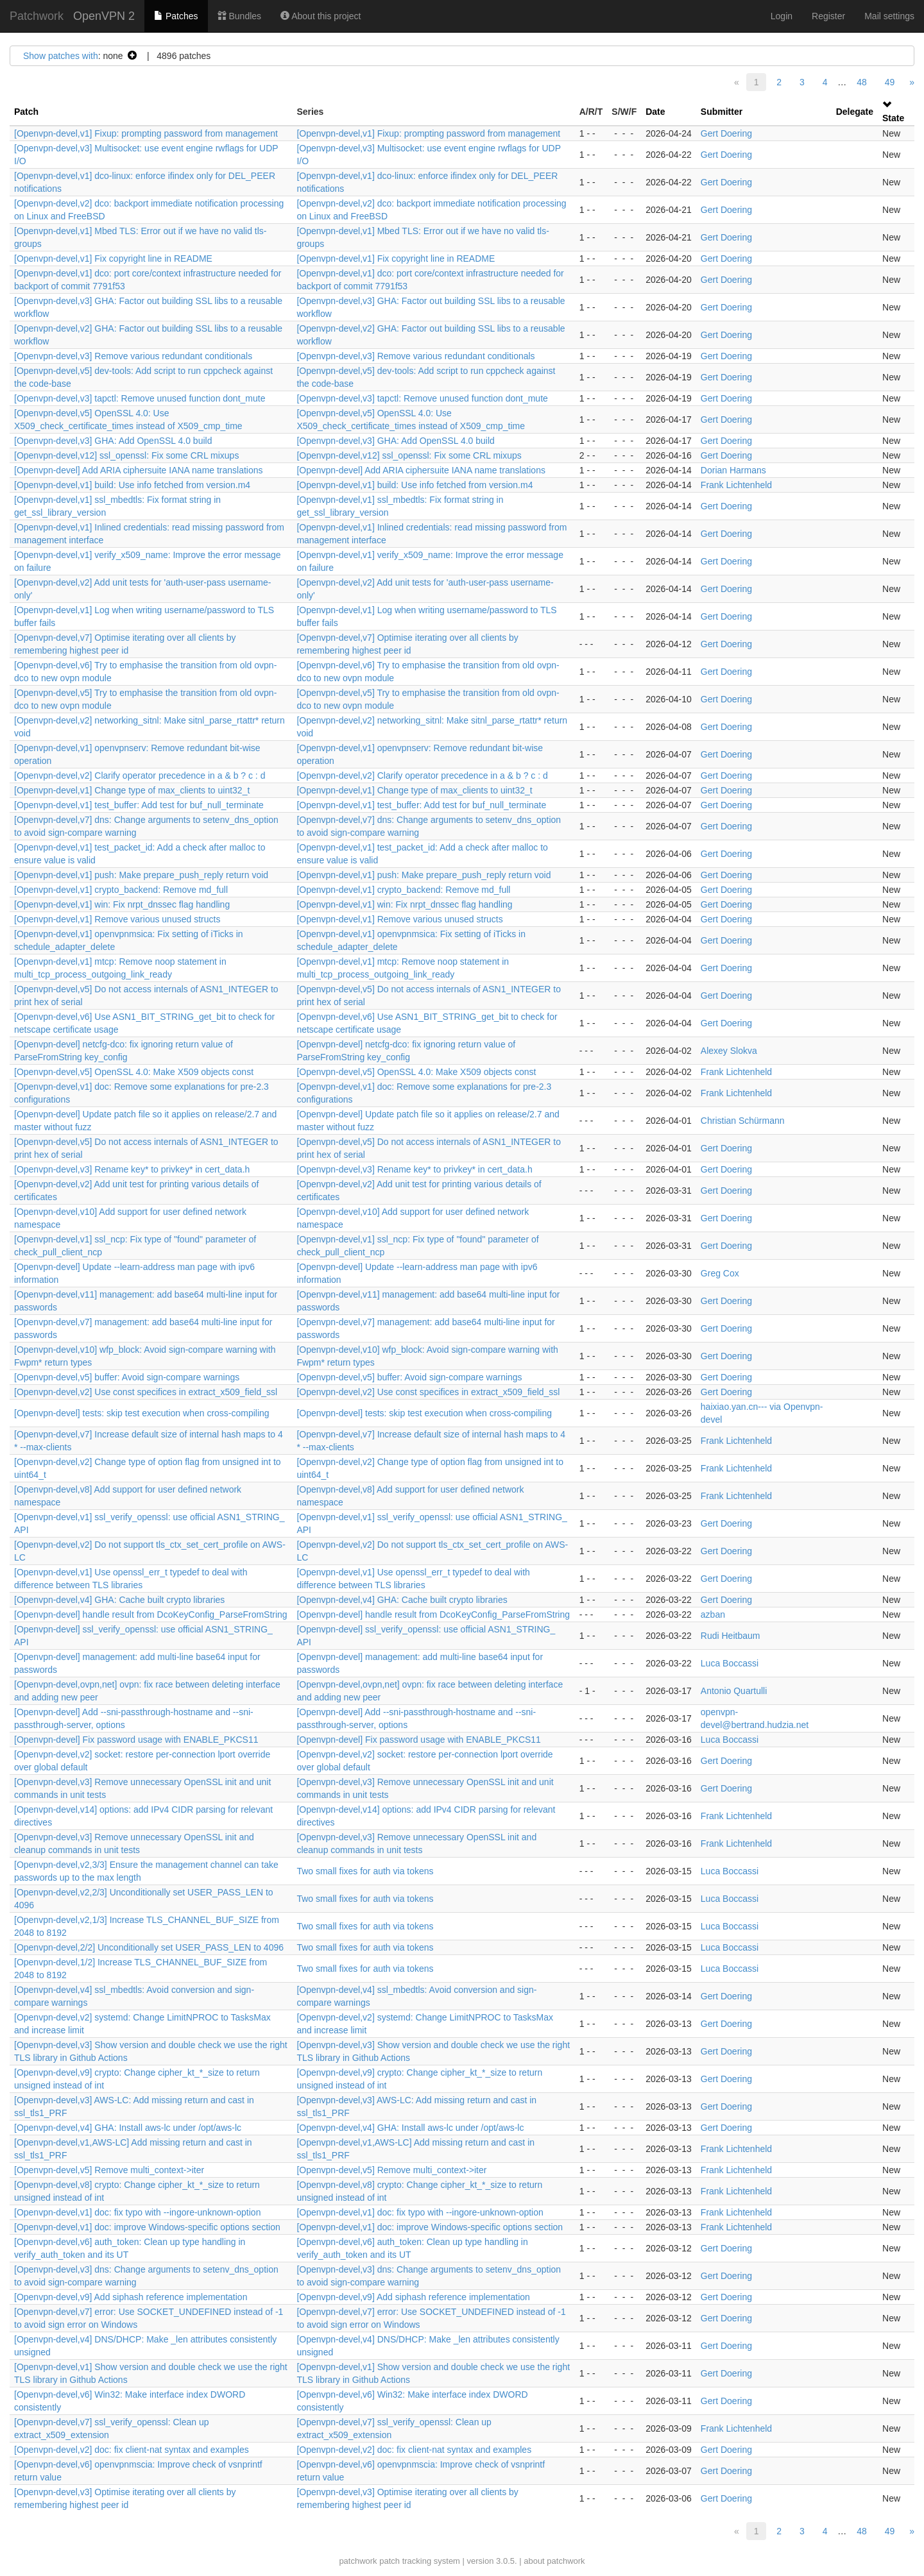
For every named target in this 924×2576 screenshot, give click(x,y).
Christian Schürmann (743, 1120)
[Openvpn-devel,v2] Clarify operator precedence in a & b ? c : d (139, 775)
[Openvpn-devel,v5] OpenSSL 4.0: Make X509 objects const (133, 1072)
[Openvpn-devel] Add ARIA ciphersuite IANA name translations (138, 470)
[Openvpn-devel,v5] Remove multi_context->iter (109, 2170)
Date (655, 111)
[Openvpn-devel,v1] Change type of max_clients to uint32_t (132, 790)
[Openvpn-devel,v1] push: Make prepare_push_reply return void (141, 875)
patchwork (358, 2561)
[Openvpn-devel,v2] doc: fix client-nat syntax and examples (131, 2450)
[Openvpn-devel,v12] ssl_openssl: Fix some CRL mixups (126, 455)
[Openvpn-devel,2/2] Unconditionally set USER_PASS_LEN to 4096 (149, 1947)
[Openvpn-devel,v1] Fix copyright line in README (113, 258)
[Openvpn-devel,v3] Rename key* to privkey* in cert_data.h (132, 1169)
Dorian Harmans (733, 470)
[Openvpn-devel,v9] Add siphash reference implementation (130, 2297)
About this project (320, 16)
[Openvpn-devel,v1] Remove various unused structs (117, 919)
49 (890, 82)
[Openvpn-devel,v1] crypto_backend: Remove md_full (121, 890)
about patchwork (554, 2561)
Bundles (239, 16)
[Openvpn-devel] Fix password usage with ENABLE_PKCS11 (136, 1739)
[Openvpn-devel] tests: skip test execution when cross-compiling (142, 1413)
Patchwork (37, 16)
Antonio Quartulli (734, 1691)
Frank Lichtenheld (736, 485)
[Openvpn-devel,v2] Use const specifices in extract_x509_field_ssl (145, 1392)
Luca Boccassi (729, 1663)
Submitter (721, 111)
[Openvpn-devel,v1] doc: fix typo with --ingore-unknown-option (137, 2212)
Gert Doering (726, 133)
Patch (26, 111)
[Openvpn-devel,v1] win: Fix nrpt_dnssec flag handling (122, 904)
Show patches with (60, 56)
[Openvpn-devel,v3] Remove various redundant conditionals (133, 356)
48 (862, 82)
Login (781, 16)
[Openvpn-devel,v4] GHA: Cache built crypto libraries (119, 1600)
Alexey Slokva (729, 1051)
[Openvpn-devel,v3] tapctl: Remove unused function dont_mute (139, 398)
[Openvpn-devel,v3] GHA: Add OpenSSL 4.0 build (113, 441)
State (893, 118)
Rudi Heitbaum (730, 1636)
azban (713, 1614)
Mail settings (889, 16)
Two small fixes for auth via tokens (364, 1871)
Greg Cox (720, 1273)
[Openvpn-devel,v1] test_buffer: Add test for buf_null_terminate (139, 805)
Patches (176, 16)
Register (828, 16)
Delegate (854, 111)
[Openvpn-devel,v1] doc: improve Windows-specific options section (147, 2227)
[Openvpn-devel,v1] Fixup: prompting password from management (146, 133)
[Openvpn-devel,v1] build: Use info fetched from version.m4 (132, 485)
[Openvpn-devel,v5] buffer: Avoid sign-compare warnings (126, 1377)
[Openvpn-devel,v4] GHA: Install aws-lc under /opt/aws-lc (127, 2128)
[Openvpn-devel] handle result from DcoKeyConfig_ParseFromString (150, 1614)
